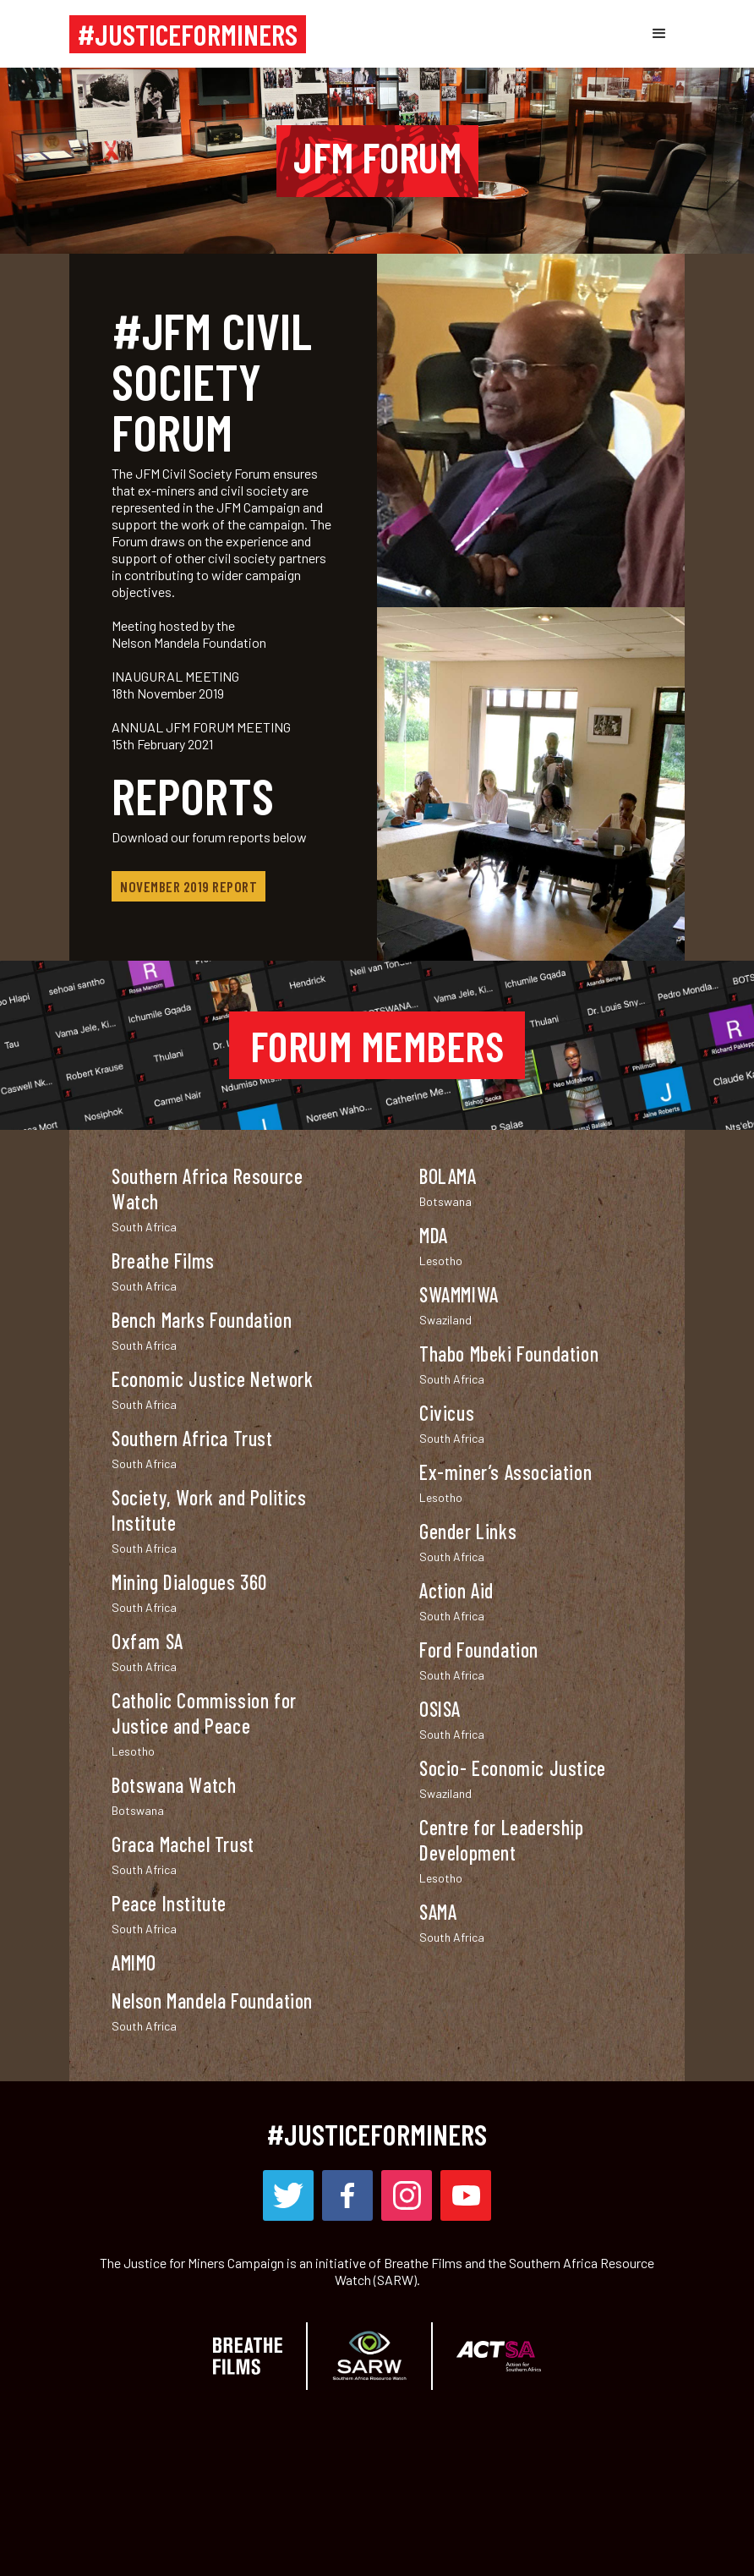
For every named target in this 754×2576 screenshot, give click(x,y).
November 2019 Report (188, 886)
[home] (187, 34)
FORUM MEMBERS (377, 1045)
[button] (659, 33)
